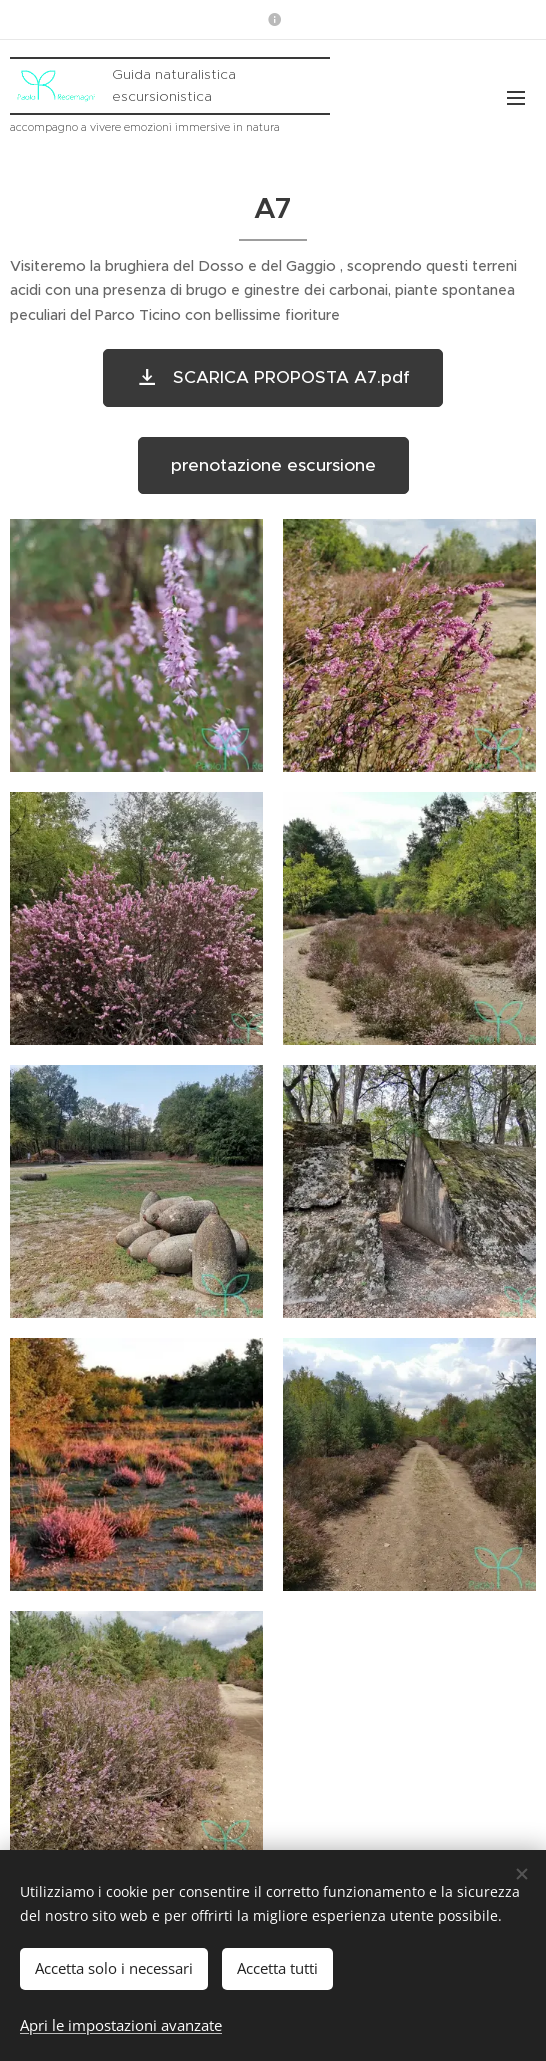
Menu (516, 98)
